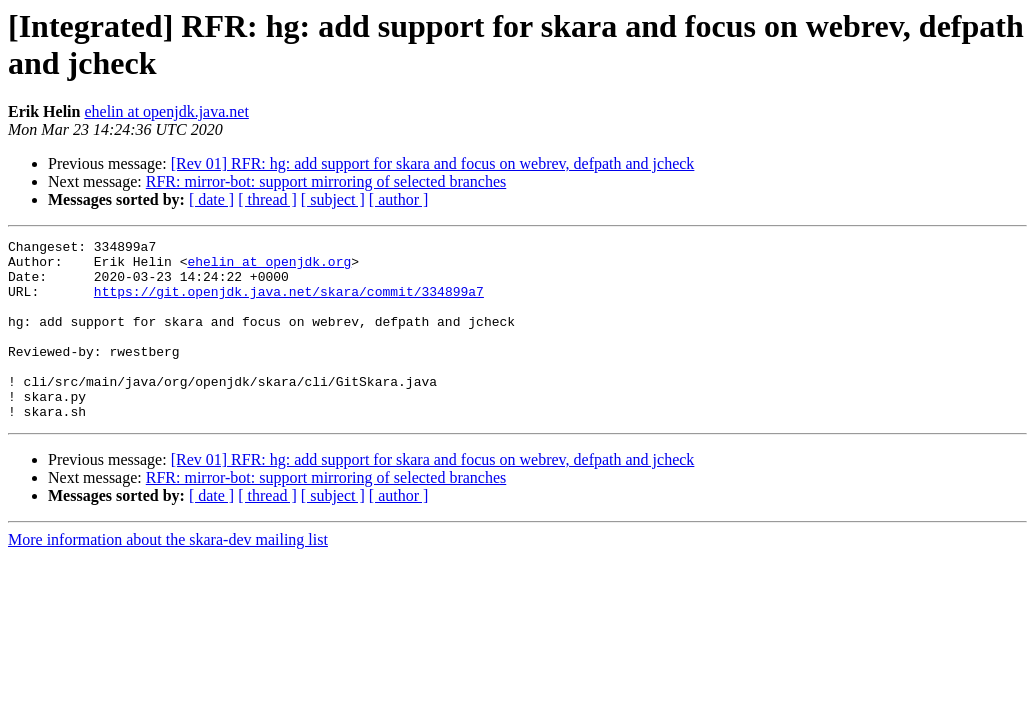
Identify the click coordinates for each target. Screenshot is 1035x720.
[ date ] (211, 199)
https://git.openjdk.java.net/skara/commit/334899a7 (289, 303)
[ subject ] (333, 199)
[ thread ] (267, 199)
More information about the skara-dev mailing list (168, 575)
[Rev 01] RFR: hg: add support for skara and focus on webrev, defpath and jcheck (433, 163)
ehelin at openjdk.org (269, 267)
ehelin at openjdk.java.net (166, 111)
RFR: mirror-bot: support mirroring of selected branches (326, 181)
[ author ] (399, 199)
